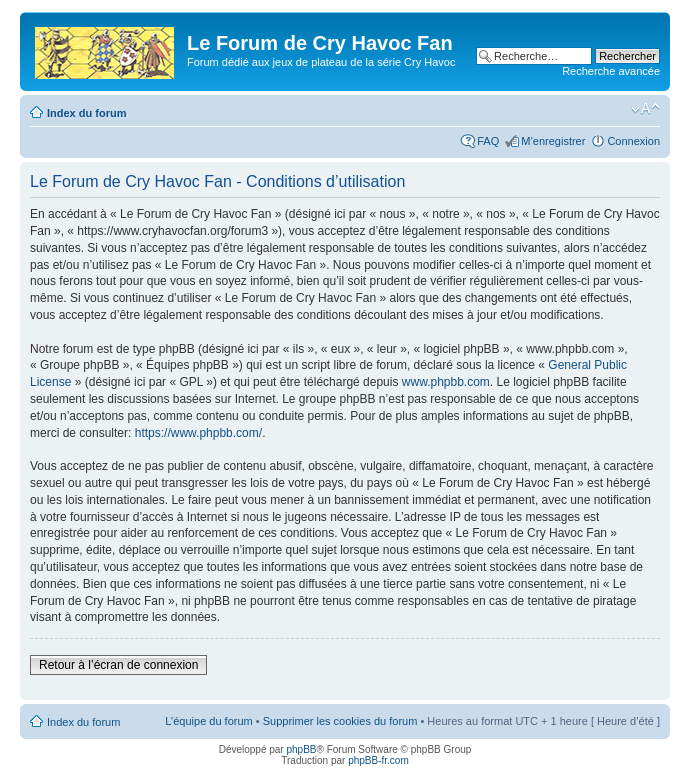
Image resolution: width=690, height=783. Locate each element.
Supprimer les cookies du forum (340, 721)
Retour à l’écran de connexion (118, 665)
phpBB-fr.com (378, 760)
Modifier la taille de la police (645, 109)
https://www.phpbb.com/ (198, 433)
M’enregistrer (553, 141)
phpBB (301, 749)
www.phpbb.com (446, 382)
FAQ (488, 141)
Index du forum (86, 113)
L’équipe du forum (208, 721)
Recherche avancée (611, 71)
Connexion (633, 141)
